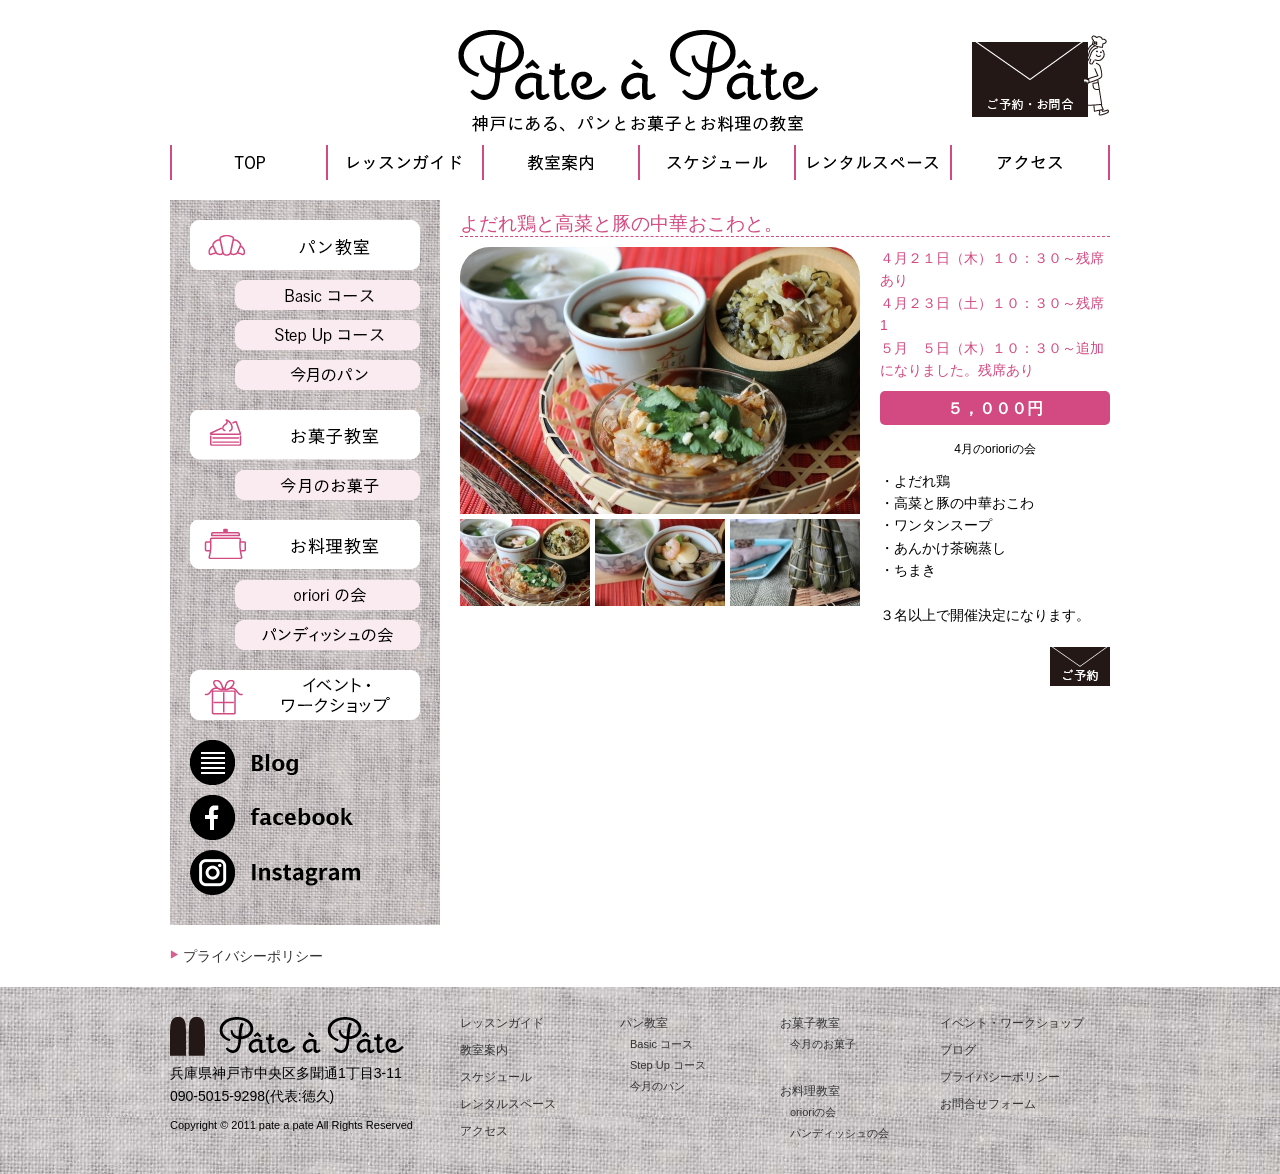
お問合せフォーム (988, 1104)
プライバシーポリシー (253, 956)
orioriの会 (813, 1112)
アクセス (484, 1131)
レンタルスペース (508, 1104)
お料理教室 (810, 1091)
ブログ (958, 1050)
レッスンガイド (502, 1023)
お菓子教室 (810, 1023)
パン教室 (644, 1023)
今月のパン (657, 1086)
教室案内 (484, 1050)
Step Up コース (668, 1065)
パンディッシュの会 (839, 1133)
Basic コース (661, 1044)
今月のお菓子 (823, 1044)
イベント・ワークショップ (1012, 1023)
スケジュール (496, 1077)
